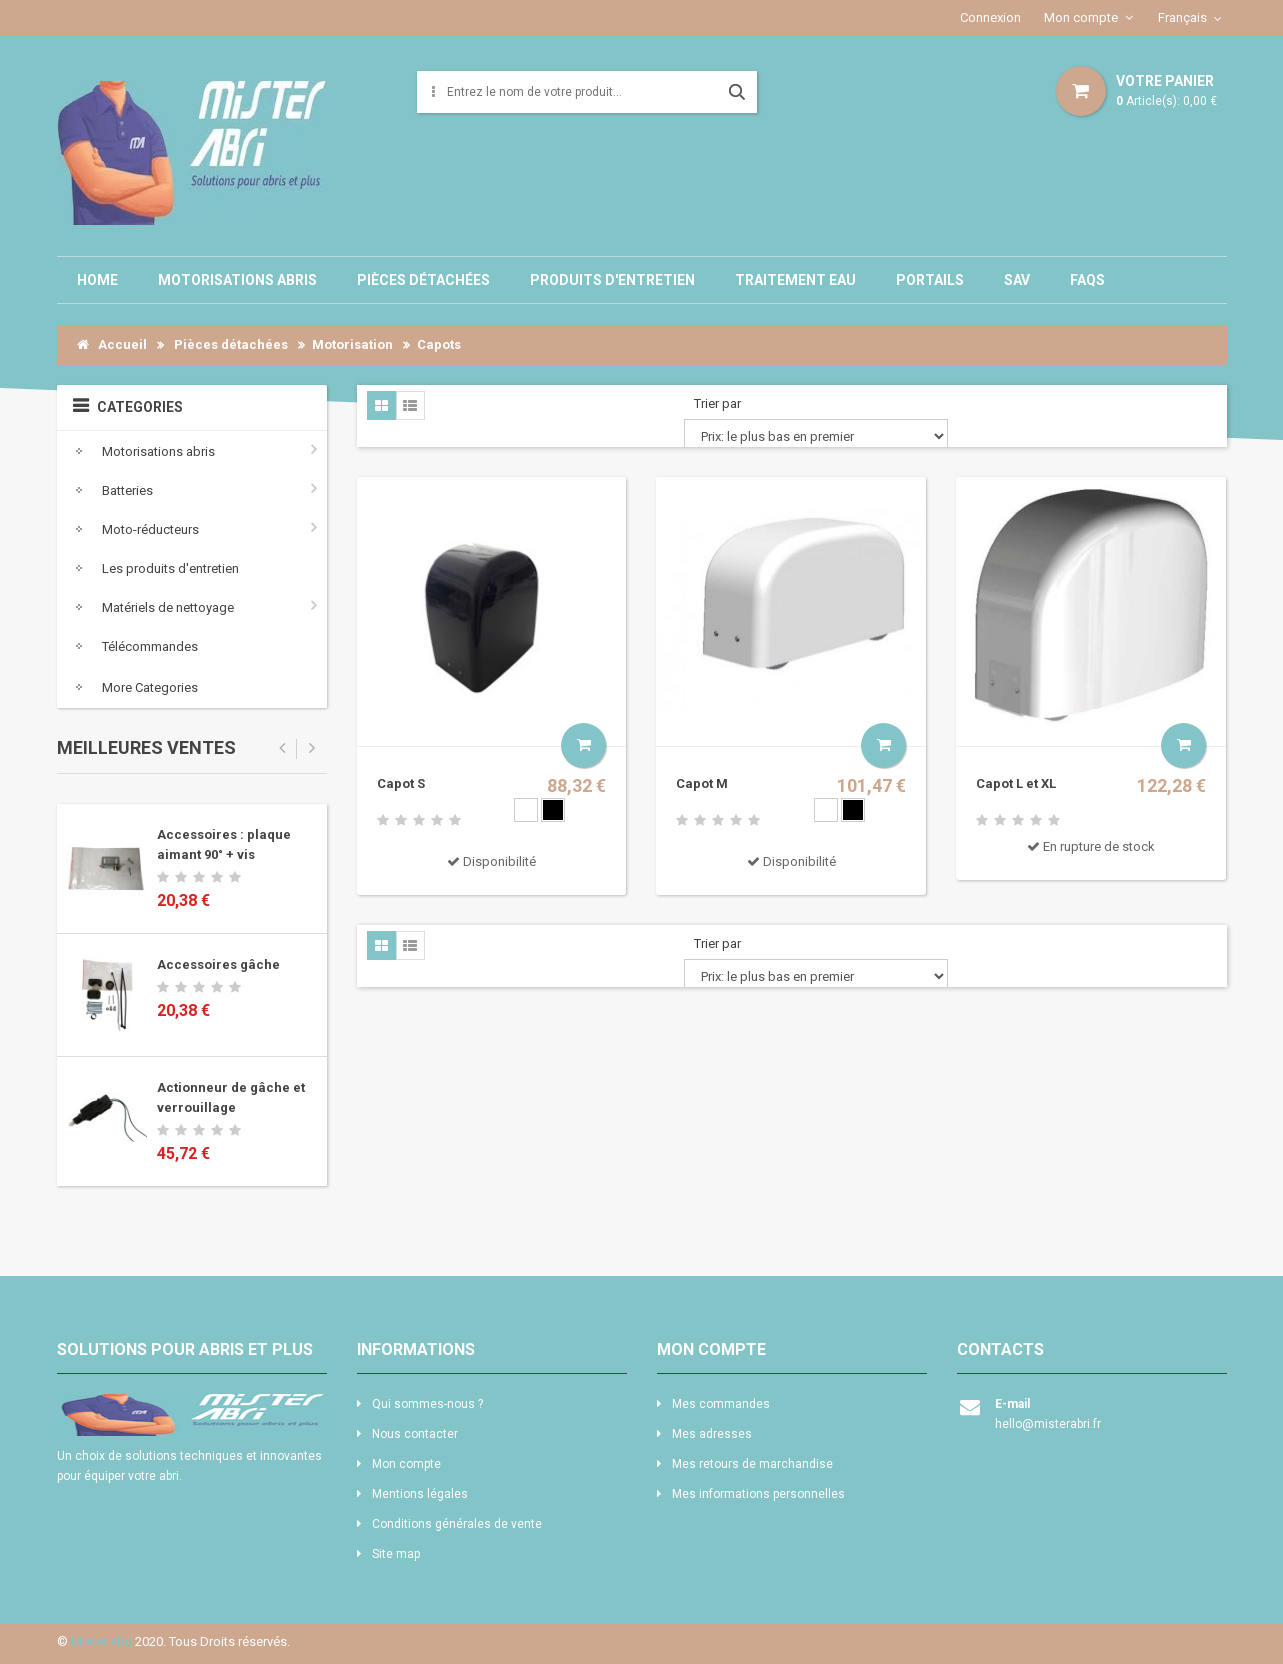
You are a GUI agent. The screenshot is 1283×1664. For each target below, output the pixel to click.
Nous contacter (415, 1434)
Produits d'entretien (612, 280)
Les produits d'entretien (153, 567)
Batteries (110, 489)
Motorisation (352, 344)
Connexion (990, 17)
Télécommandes (132, 645)
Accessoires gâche (218, 964)
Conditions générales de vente (457, 1524)
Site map (396, 1554)
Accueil (112, 344)
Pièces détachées (423, 280)
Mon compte (1081, 17)
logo (192, 1415)
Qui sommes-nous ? (427, 1404)
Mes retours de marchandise (752, 1464)
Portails (930, 280)
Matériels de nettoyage (150, 606)
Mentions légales (420, 1494)
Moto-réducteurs (133, 528)
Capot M (702, 783)
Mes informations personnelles (758, 1494)
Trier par (717, 403)
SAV (1017, 280)
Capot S (401, 783)
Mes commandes (721, 1404)
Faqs (1087, 280)
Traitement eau (795, 280)
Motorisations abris (237, 280)
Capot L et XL (1016, 783)
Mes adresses (712, 1434)
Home (97, 280)
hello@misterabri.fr (1048, 1424)
